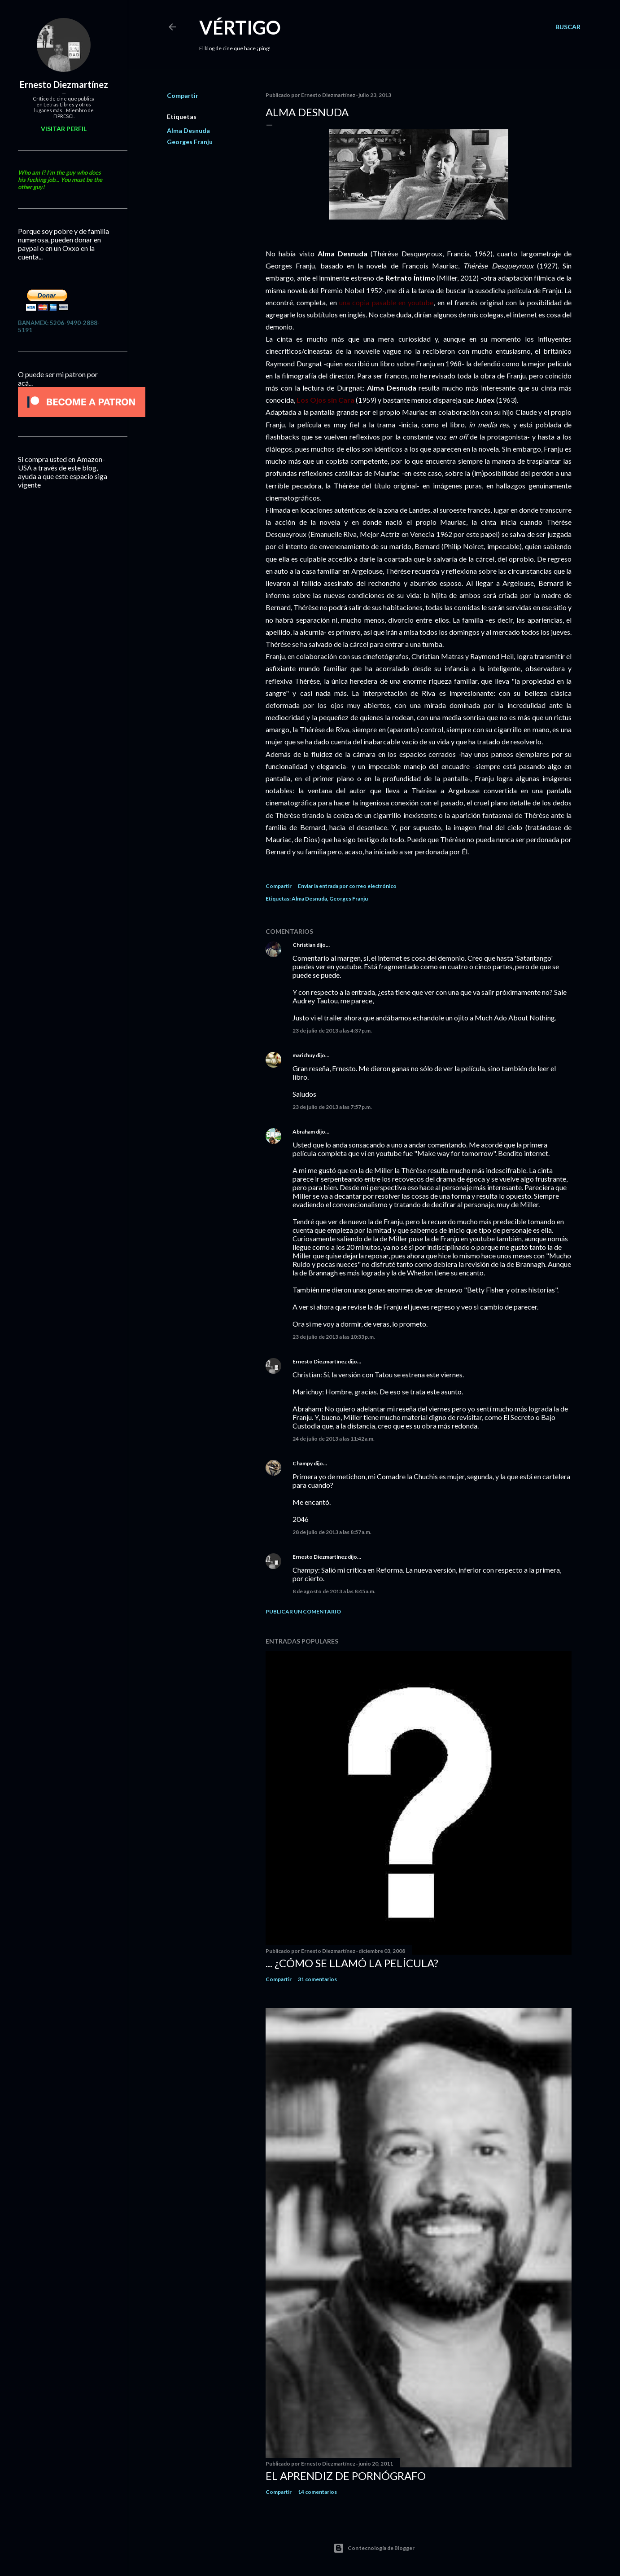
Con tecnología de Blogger (374, 2548)
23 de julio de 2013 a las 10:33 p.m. (334, 1336)
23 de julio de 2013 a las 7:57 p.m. (332, 1106)
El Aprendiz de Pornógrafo (346, 2475)
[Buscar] (568, 27)
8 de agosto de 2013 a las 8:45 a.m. (334, 1591)
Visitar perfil (64, 128)
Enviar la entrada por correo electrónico (347, 886)
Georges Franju (190, 141)
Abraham (304, 1131)
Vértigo (240, 27)
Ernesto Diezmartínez (320, 1361)
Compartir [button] (182, 95)
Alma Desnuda (188, 130)
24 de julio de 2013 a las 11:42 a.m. (334, 1438)
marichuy (304, 1055)
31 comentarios (317, 1979)
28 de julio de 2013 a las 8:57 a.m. (332, 1532)
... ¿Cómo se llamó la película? (352, 1962)
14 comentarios (317, 2491)
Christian (304, 944)
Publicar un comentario (303, 1611)
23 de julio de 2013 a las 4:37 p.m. (332, 1030)
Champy (303, 1463)
